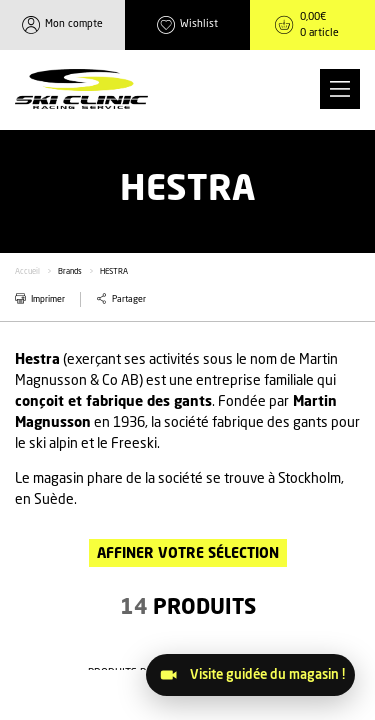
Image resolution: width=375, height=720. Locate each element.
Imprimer (48, 299)
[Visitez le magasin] (250, 675)
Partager (129, 299)
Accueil (27, 272)
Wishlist (199, 24)
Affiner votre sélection (188, 554)
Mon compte (74, 24)
